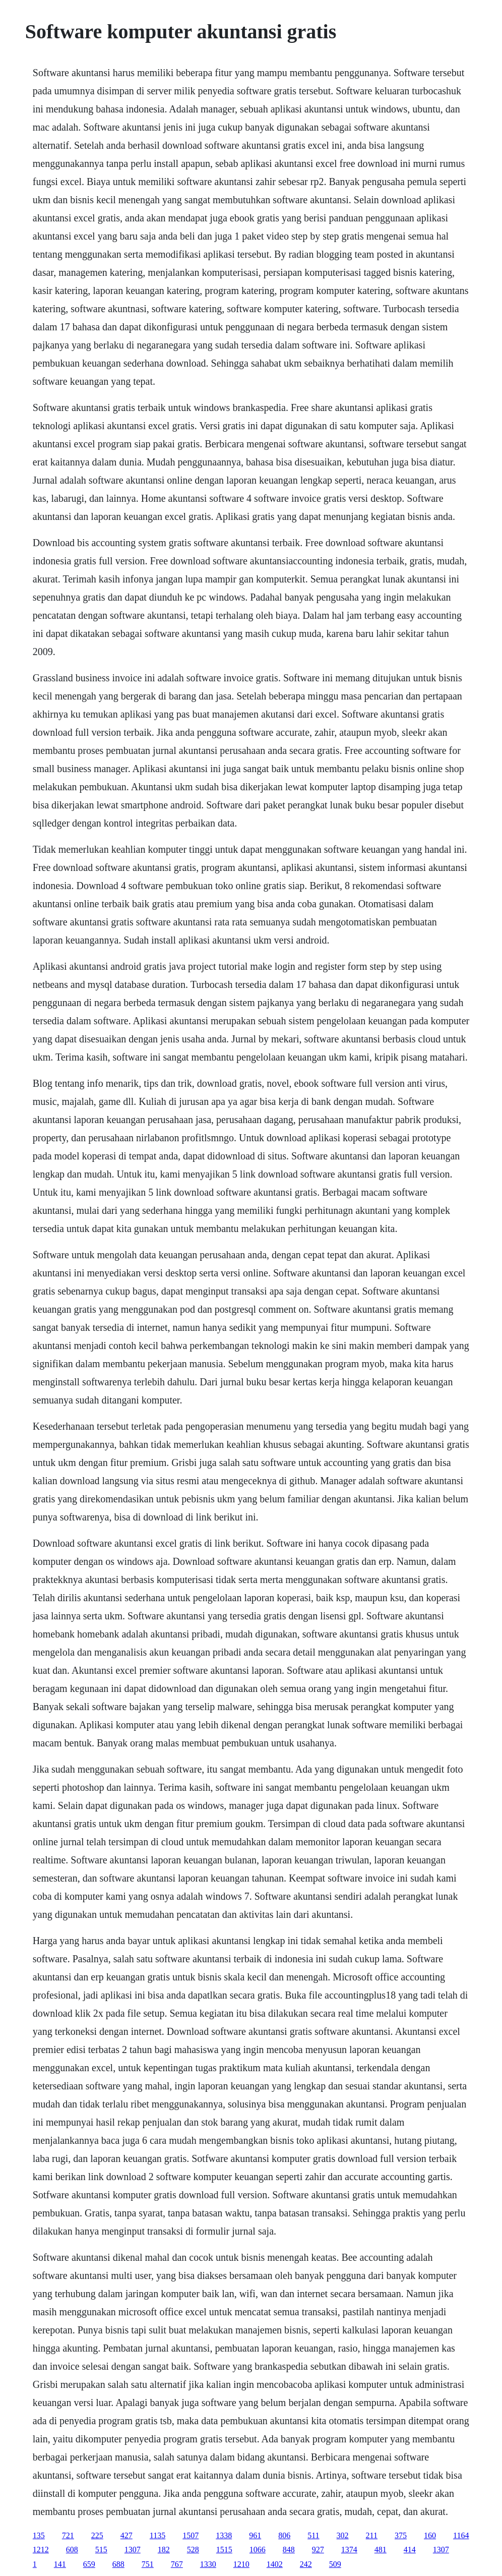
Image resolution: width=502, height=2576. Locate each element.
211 (372, 2535)
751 (148, 2564)
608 (72, 2549)
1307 (132, 2549)
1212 (41, 2549)
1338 (224, 2535)
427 (126, 2535)
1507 (190, 2535)
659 (89, 2564)
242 (306, 2564)
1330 (208, 2564)
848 (289, 2549)
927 (318, 2549)
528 (193, 2549)
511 (313, 2535)
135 (39, 2535)
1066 (257, 2549)
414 (410, 2549)
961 (255, 2535)
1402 (275, 2564)
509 (335, 2564)
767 (177, 2564)
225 (97, 2535)
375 (401, 2535)
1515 (224, 2549)
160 (430, 2535)
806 (284, 2535)
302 (343, 2535)
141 (60, 2564)
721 (68, 2535)
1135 (157, 2535)
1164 (461, 2535)
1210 (241, 2564)
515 (101, 2549)
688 (118, 2564)
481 (380, 2549)
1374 (349, 2549)
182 (164, 2549)
